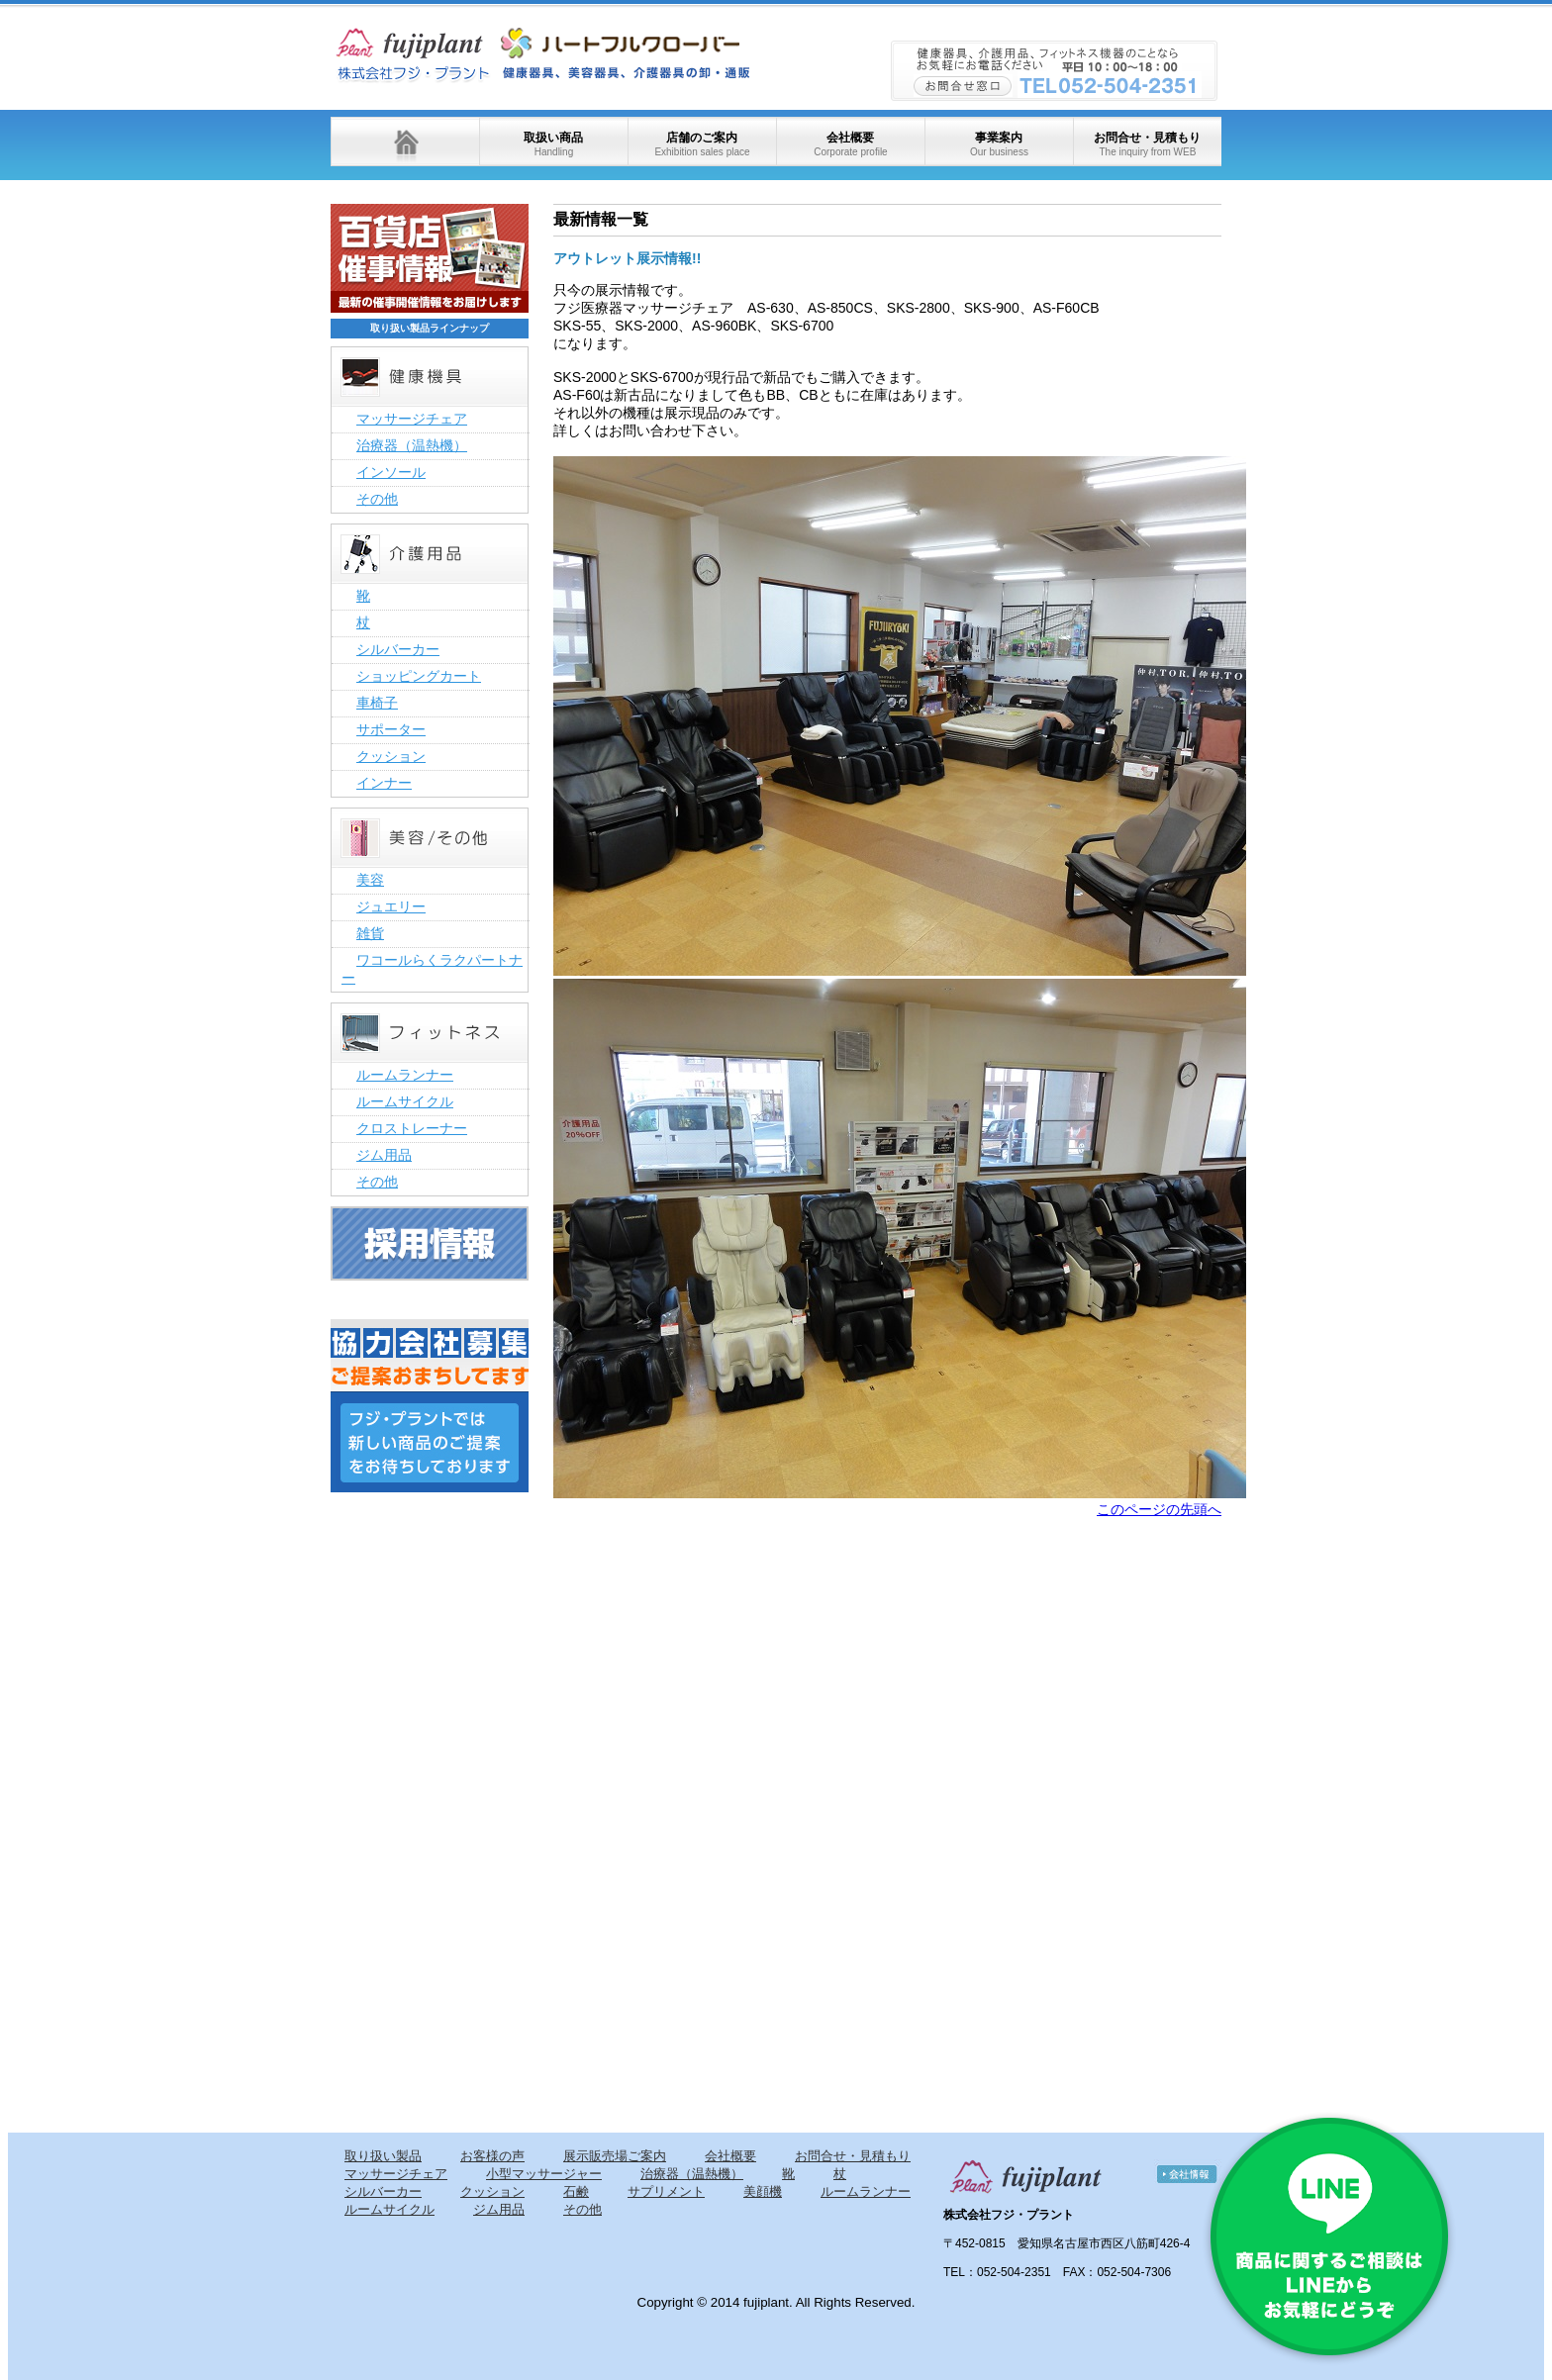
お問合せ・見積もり (1147, 144)
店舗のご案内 (701, 144)
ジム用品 (384, 1155)
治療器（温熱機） (411, 445)
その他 (377, 499)
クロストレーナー (411, 1128)
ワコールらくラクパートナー (432, 969)
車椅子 (377, 703)
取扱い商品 (553, 144)
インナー (384, 783)
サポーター (391, 729)
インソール (391, 472)
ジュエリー (391, 906)
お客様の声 (492, 2155)
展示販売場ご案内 (614, 2155)
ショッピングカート (418, 676)
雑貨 (370, 933)
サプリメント (666, 2191)
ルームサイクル (404, 1101)
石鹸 (576, 2191)
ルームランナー (404, 1075)
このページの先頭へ (1159, 1509)
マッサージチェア (411, 419)
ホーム (405, 141)
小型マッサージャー (544, 2173)
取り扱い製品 (383, 2155)
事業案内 (999, 144)
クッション (391, 756)
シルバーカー (397, 649)
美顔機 (762, 2191)
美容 (370, 880)
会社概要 (850, 144)
